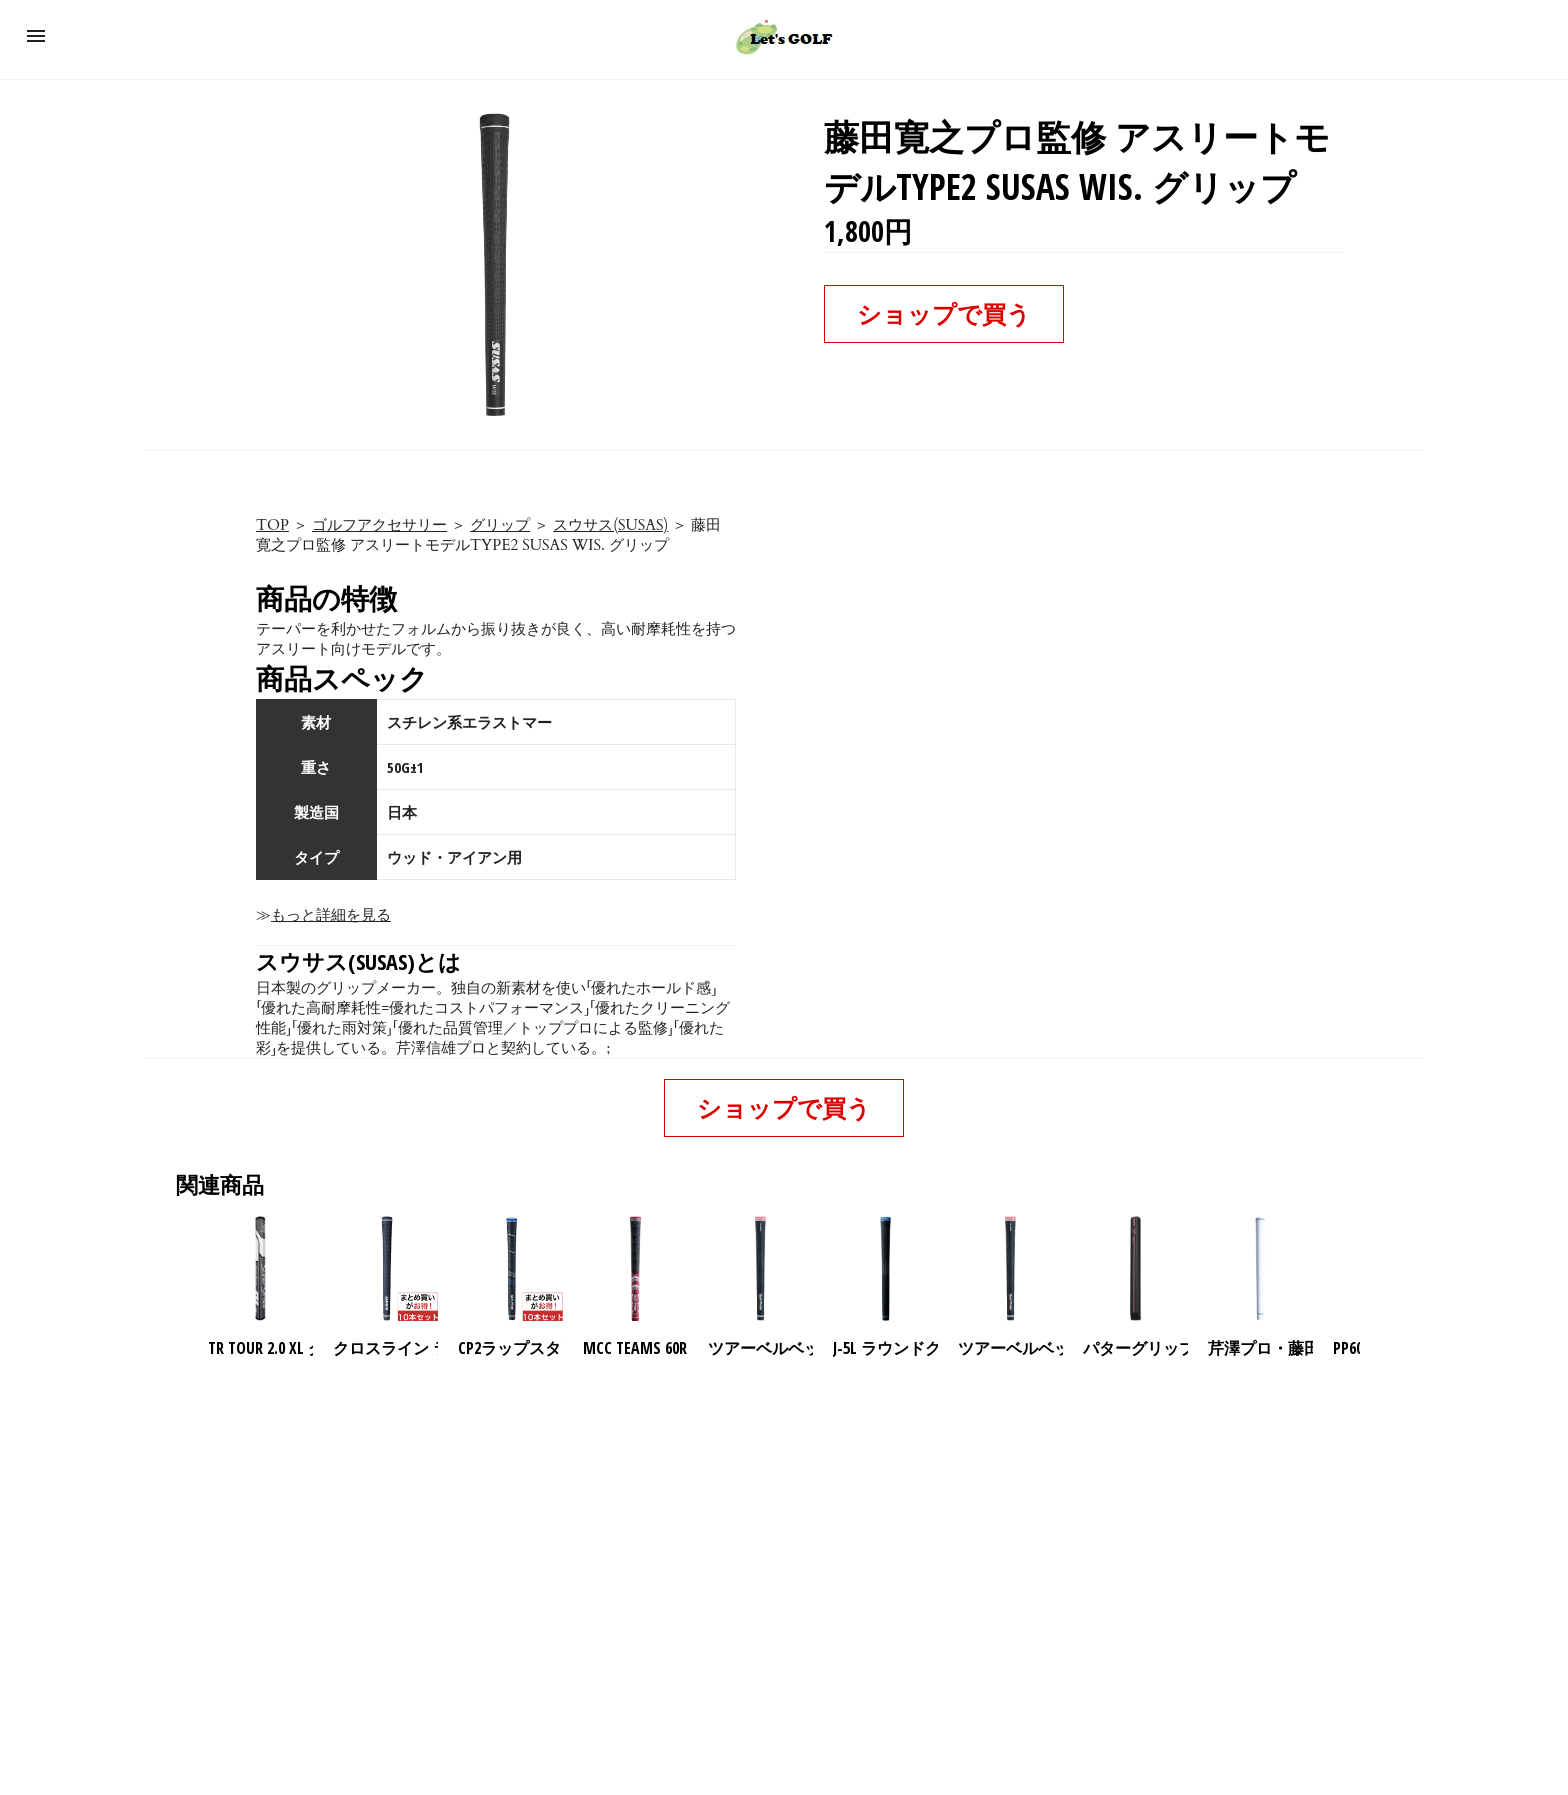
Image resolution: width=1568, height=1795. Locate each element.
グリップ (500, 525)
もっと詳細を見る (331, 915)
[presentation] (1377, 1269)
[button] (36, 36)
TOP (272, 525)
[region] (784, 1531)
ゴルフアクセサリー (379, 525)
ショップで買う (944, 313)
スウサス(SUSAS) (610, 525)
